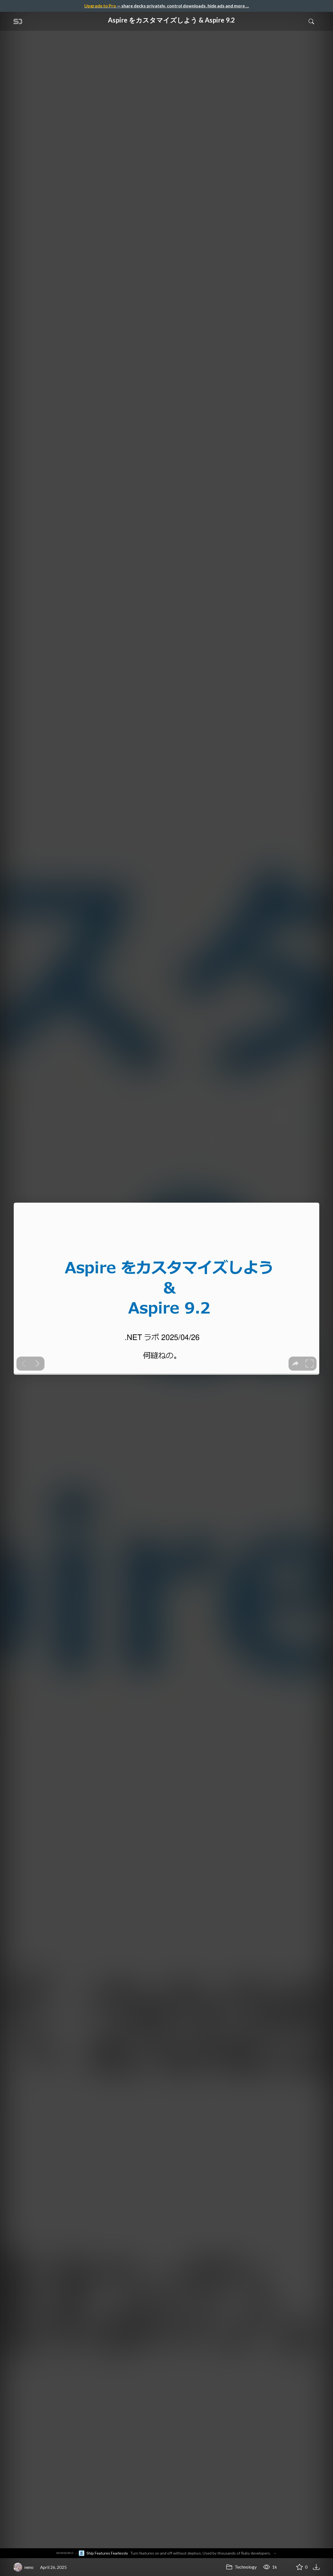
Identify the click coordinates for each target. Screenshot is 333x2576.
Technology (241, 2566)
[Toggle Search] (311, 21)
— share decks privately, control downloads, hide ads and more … (166, 5)
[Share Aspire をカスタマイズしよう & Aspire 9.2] (286, 2567)
